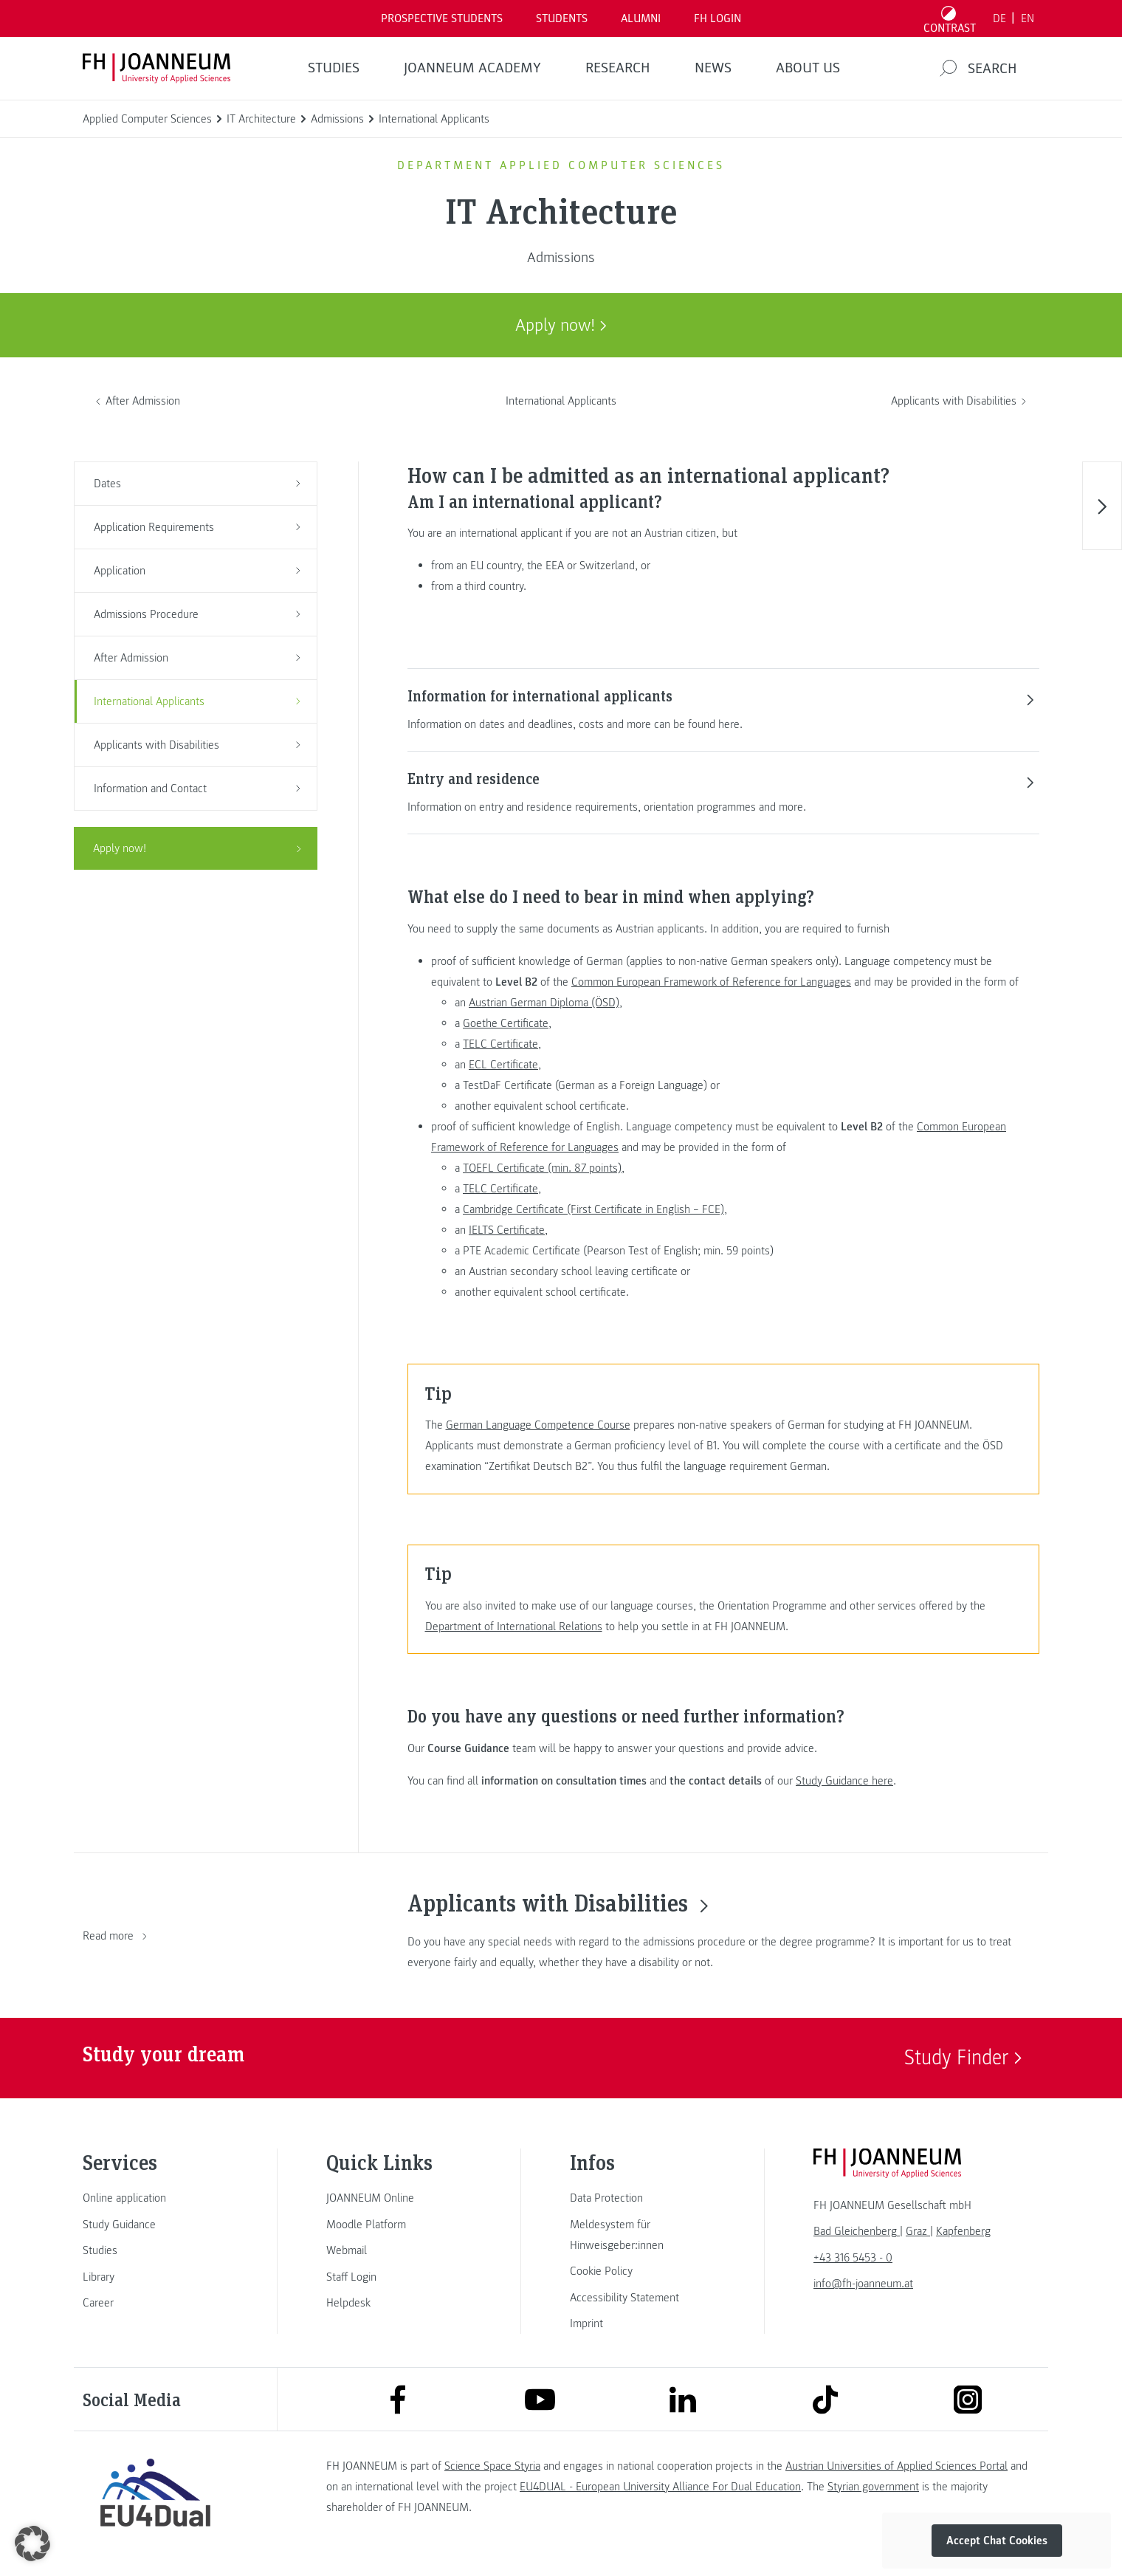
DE (999, 18)
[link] (155, 2198)
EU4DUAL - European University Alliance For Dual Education (660, 2486)
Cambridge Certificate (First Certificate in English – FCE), (595, 1209)
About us (808, 68)
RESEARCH (617, 68)
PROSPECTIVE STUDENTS (442, 18)
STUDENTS (562, 18)
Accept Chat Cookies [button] (996, 2540)
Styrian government (873, 2486)
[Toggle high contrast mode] (950, 18)
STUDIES (333, 68)
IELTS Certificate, (508, 1230)
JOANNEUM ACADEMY (472, 68)
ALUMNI (641, 18)
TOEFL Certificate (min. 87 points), (543, 1168)
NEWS (713, 68)
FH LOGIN (717, 18)
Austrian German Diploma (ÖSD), (545, 1002)
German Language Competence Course (538, 1425)
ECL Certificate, (505, 1064)
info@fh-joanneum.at (863, 2283)
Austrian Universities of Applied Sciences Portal (896, 2466)
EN (1027, 18)
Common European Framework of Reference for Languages (711, 982)
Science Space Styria (492, 2466)
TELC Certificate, (502, 1044)
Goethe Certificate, (507, 1023)
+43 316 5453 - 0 (852, 2257)
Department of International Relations (513, 1626)
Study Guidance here (844, 1780)
